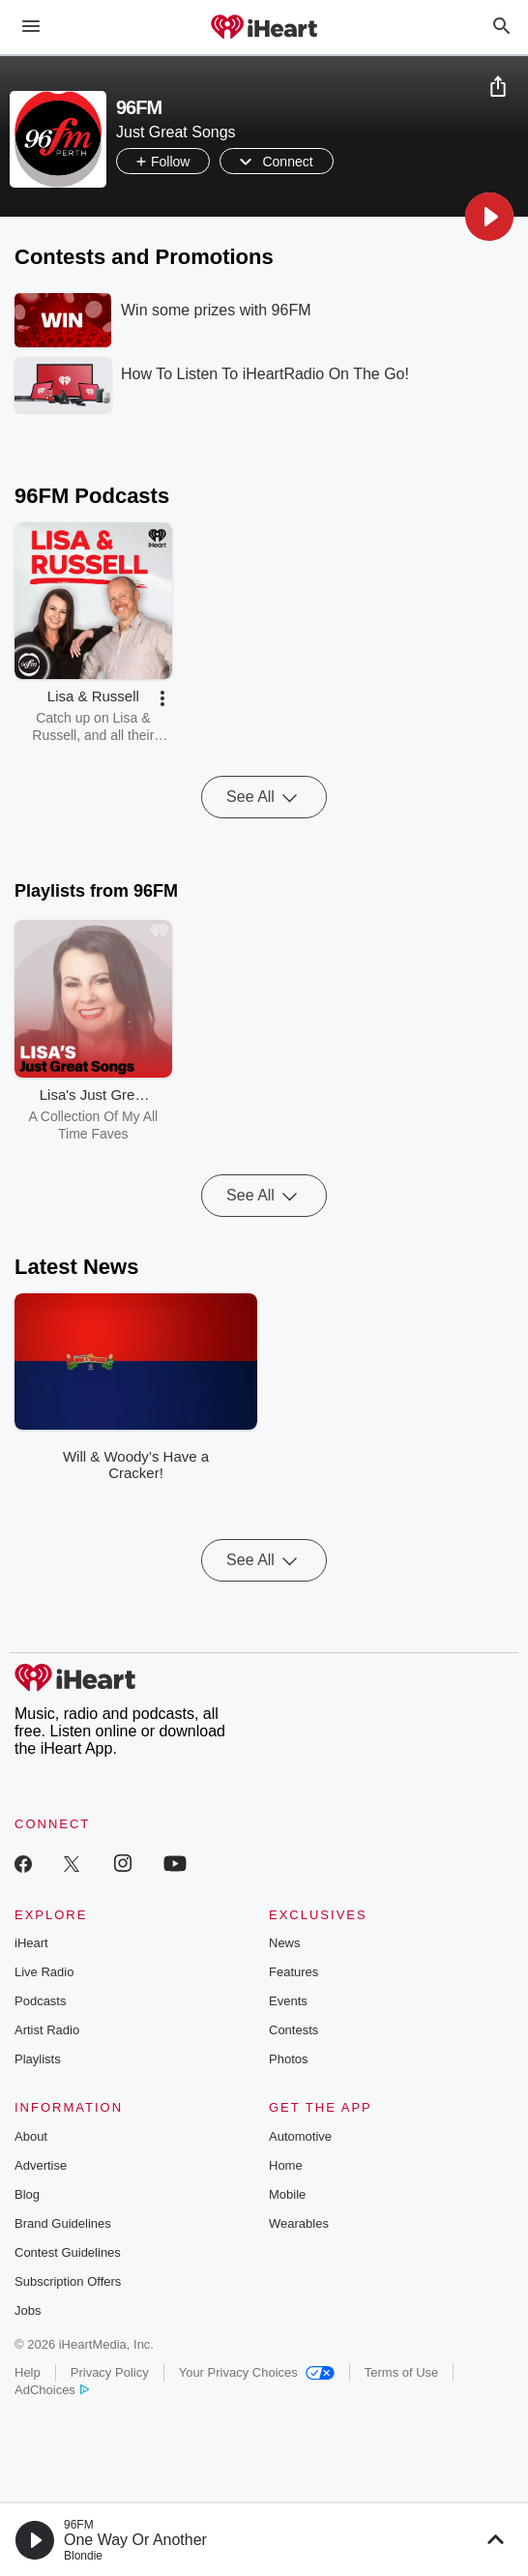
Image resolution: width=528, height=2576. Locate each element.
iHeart (31, 1943)
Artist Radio (47, 2030)
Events (288, 2001)
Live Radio (44, 1972)
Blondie (83, 2555)
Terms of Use (402, 2372)
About (31, 2136)
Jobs (28, 2310)
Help (28, 2372)
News (285, 1943)
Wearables (299, 2223)
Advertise (41, 2165)
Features (293, 1972)
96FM (79, 2525)
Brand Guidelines (63, 2223)
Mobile (287, 2194)
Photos (288, 2059)
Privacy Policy (110, 2372)
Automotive (300, 2136)
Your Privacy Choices (257, 2372)
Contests (293, 2030)
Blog (27, 2194)
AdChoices (52, 2390)
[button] (489, 216)
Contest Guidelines (68, 2252)
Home (286, 2165)
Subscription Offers (68, 2281)
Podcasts (40, 2001)
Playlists (38, 2059)
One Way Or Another (135, 2540)
